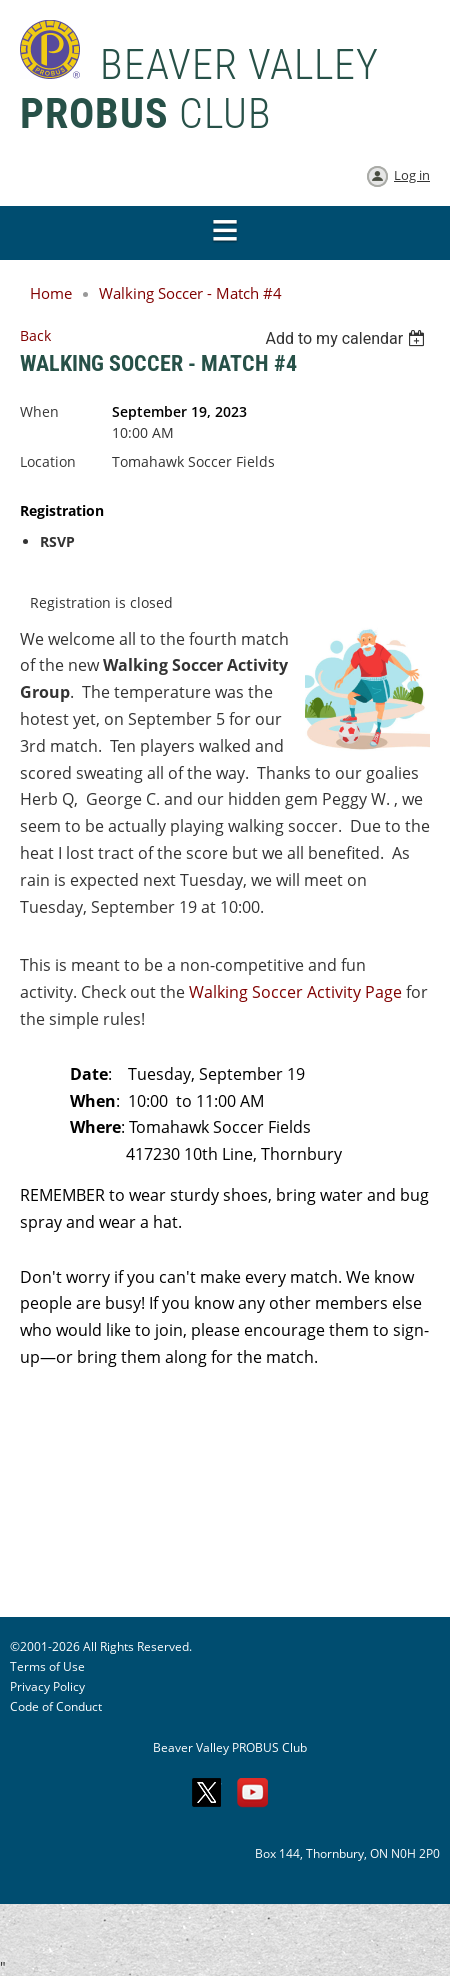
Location (48, 461)
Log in (412, 175)
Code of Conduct (56, 1706)
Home (51, 293)
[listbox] (347, 338)
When (39, 411)
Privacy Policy (47, 1686)
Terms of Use (47, 1666)
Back (35, 335)
